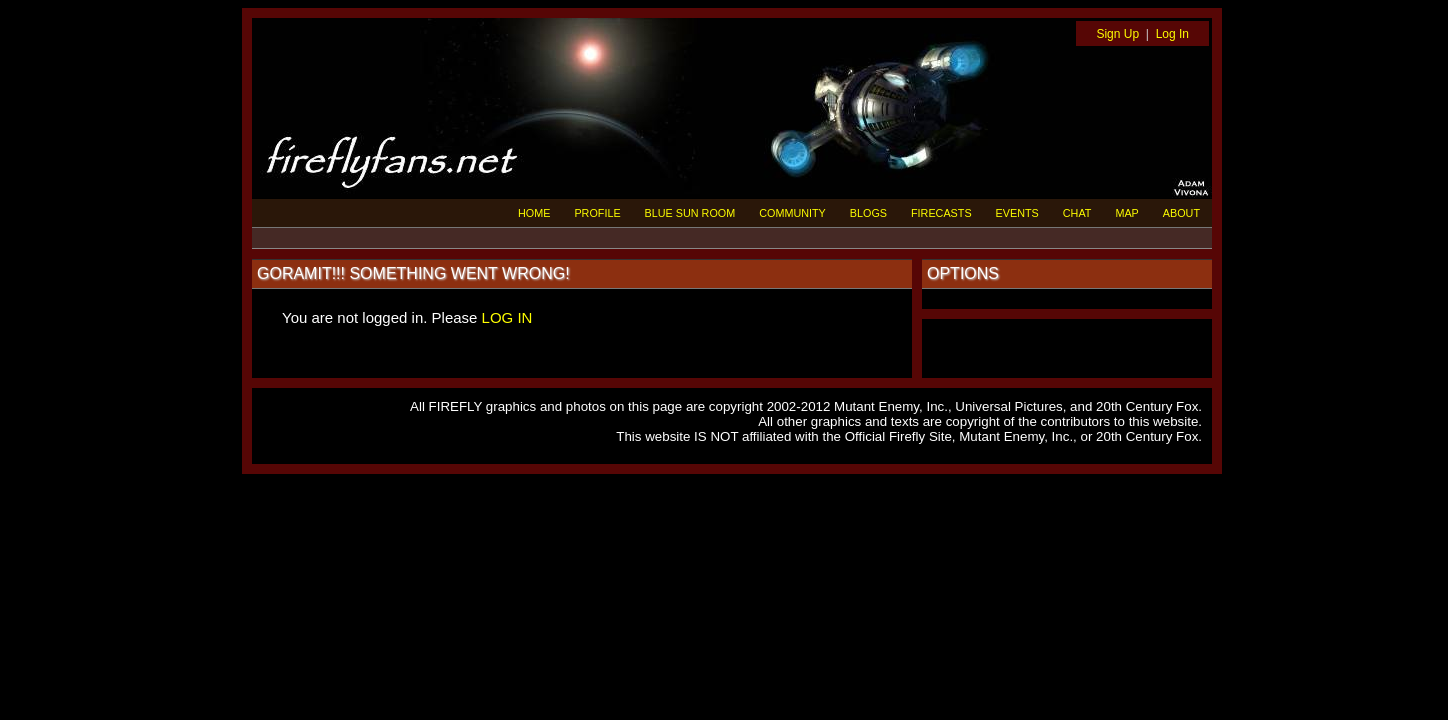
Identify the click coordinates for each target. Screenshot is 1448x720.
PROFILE (597, 213)
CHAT (1077, 213)
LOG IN (507, 317)
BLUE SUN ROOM (690, 213)
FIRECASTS (941, 213)
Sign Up (1117, 34)
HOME (534, 213)
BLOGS (868, 213)
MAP (1126, 213)
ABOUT (1181, 213)
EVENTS (1017, 213)
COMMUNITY (792, 213)
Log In (1172, 34)
